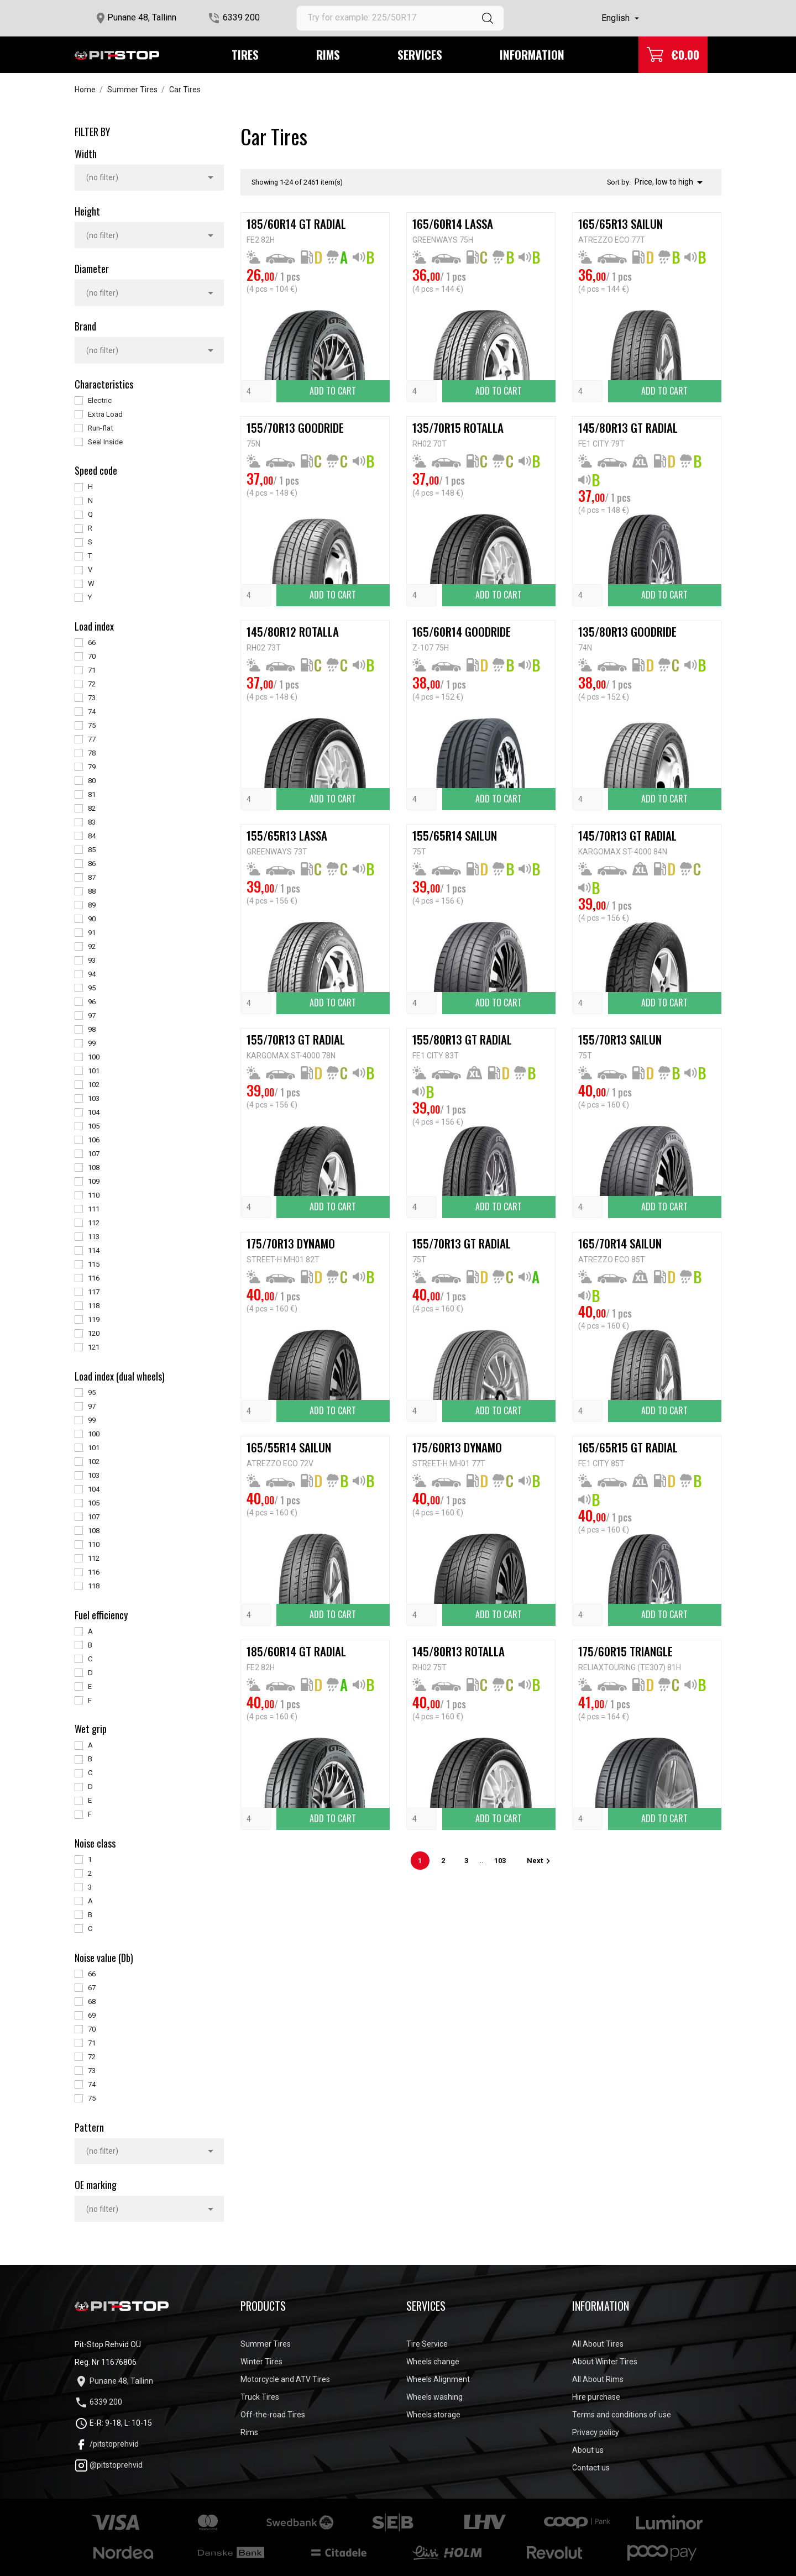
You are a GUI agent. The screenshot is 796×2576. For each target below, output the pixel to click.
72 (92, 684)
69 (92, 2015)
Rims (328, 54)
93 (92, 960)
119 (94, 1319)
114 (94, 1250)
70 (92, 656)
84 (92, 836)
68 (92, 2001)
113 (94, 1236)
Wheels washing (434, 2397)
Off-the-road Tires (272, 2414)
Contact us (591, 2467)
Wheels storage (433, 2414)
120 (94, 1333)
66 (92, 642)
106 (94, 1140)
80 (92, 781)
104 (94, 1112)
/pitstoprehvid (107, 2443)
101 (94, 1071)
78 (92, 753)
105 (94, 1126)
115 (94, 1264)
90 (92, 919)
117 (94, 1292)
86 (92, 863)
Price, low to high (670, 182)
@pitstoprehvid (109, 2464)
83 (92, 822)
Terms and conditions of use (621, 2414)
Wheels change (432, 2361)
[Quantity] (255, 391)
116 (94, 1278)
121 (94, 1347)
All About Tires (598, 2343)
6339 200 (241, 17)
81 (92, 794)
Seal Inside (105, 442)
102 (94, 1084)
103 (94, 1098)
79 (92, 767)
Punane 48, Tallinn (141, 17)
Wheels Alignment (438, 2379)
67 (92, 1988)
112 (94, 1223)
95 (92, 988)
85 (92, 850)
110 (94, 1195)
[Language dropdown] (621, 18)
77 (92, 739)
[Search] (400, 18)
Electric (100, 400)
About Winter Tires (604, 2361)
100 (94, 1057)
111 (94, 1209)
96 (92, 1002)
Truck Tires (259, 2397)
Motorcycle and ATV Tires (285, 2379)
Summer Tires (265, 2343)
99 (92, 1043)
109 (94, 1181)
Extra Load (105, 414)
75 (92, 725)
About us (588, 2450)
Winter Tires (261, 2361)
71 (92, 670)
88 (92, 891)
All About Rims (598, 2379)
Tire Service (427, 2343)
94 (92, 974)
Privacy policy (595, 2432)
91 (92, 932)
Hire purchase (596, 2397)
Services (419, 54)
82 (92, 808)
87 (92, 877)
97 (92, 1015)
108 (94, 1167)
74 (92, 711)
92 (92, 946)
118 (94, 1306)
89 (92, 905)
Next (540, 1860)
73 (92, 698)
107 (94, 1154)
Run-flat (100, 428)
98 (92, 1029)
